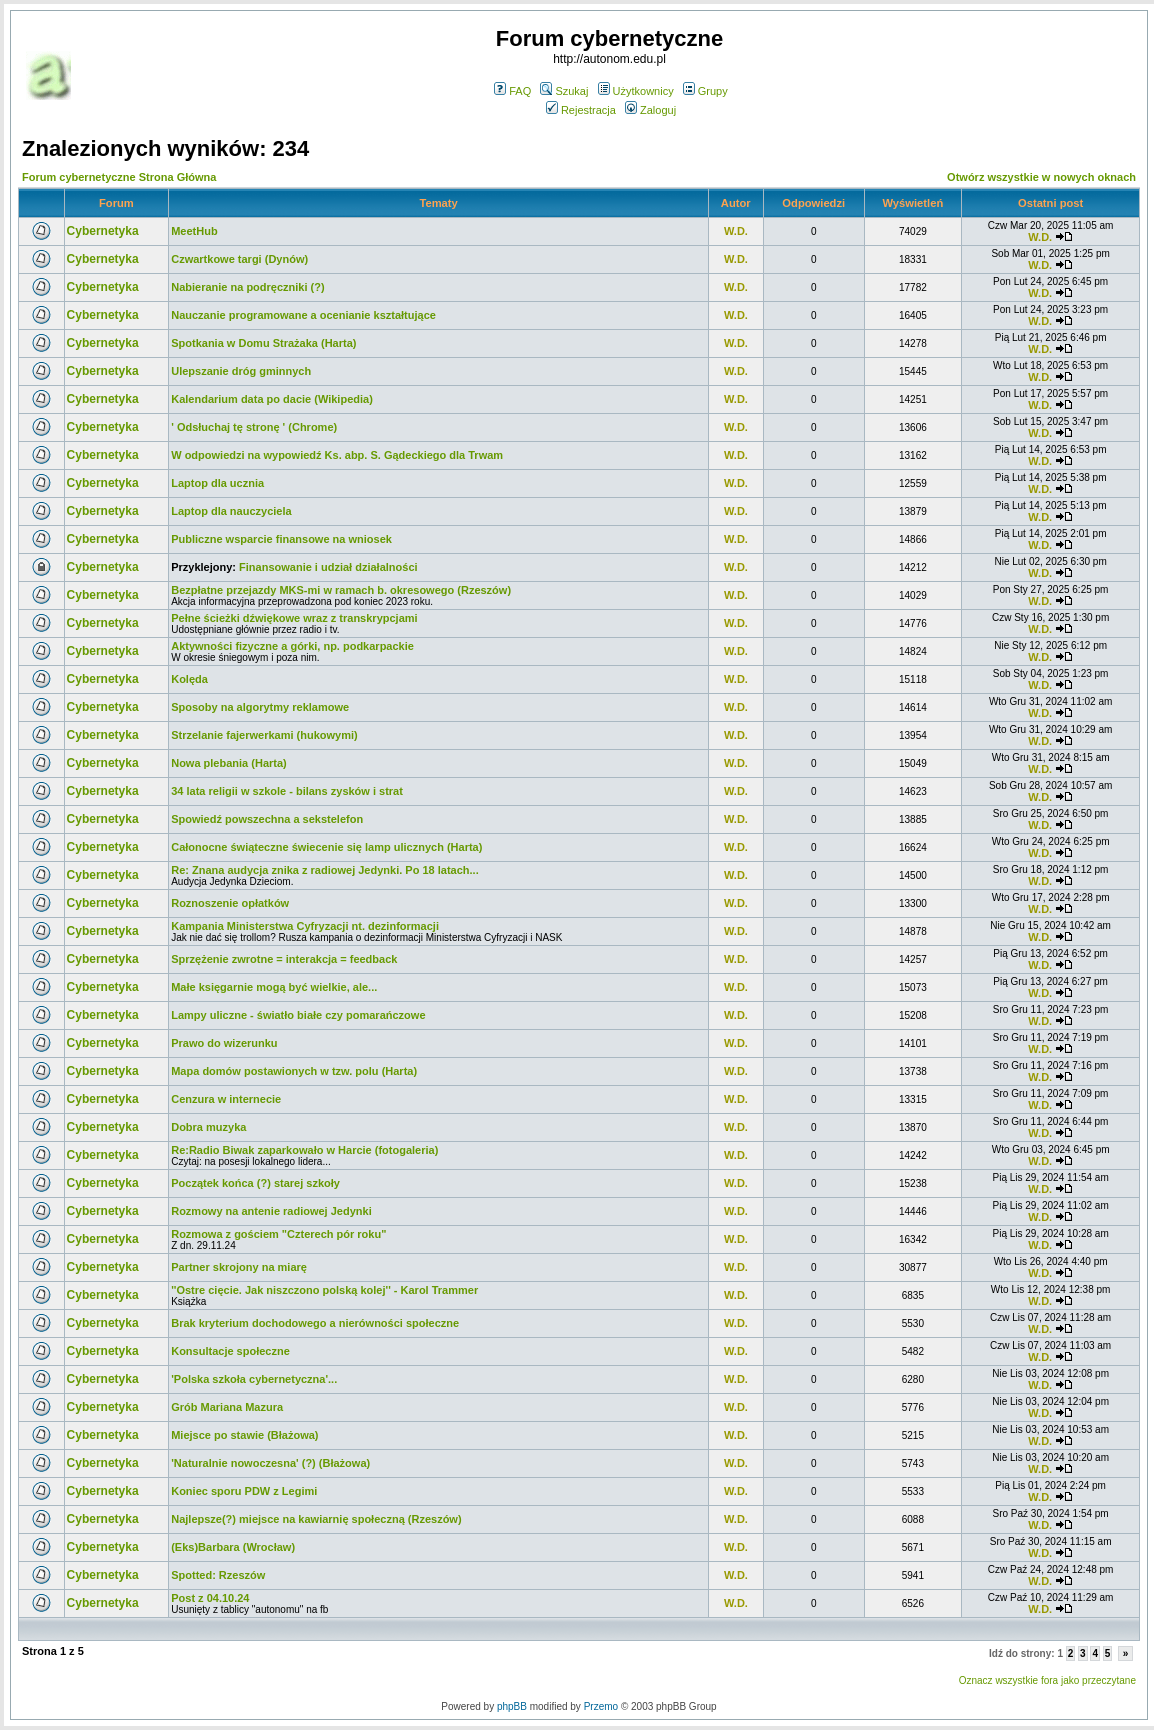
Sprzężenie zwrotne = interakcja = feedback (284, 959)
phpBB (512, 1706)
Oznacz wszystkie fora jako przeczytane (1047, 1680)
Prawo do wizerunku (224, 1043)
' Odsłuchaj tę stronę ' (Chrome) (254, 427)
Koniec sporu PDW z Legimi (244, 1491)
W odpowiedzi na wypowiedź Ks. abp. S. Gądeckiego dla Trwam (337, 455)
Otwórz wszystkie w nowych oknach (1041, 177)
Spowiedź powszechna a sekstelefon (267, 819)
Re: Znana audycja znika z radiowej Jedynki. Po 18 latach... (325, 870)
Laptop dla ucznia (217, 483)
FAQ (512, 91)
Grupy (705, 91)
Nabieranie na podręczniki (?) (247, 287)
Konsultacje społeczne (230, 1351)
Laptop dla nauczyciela (231, 511)
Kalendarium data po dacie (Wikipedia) (272, 399)
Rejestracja (581, 110)
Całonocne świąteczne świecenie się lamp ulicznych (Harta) (326, 847)
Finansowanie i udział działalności (328, 567)
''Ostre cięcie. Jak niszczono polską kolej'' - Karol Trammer (324, 1290)
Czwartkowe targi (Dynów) (239, 259)
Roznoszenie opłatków (230, 903)
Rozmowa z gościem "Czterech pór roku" (278, 1234)
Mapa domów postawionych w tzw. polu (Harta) (294, 1071)
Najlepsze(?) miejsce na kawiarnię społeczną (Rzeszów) (316, 1519)
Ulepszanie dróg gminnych (241, 371)
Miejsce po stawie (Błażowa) (244, 1435)
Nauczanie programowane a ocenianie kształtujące (303, 315)
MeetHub (194, 231)
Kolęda (189, 679)
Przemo (601, 1706)
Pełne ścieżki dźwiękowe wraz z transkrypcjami (294, 618)
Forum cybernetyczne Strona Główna (119, 177)
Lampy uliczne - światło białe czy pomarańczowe (298, 1015)
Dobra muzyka (208, 1127)
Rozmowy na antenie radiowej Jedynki (271, 1211)
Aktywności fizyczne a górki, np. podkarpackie (292, 646)
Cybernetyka (103, 231)
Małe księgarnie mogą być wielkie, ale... (274, 987)
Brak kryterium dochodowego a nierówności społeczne (315, 1323)
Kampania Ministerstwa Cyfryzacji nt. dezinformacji (305, 926)
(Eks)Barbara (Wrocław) (233, 1547)
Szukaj (564, 91)
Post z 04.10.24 (210, 1598)
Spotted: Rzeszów (218, 1575)
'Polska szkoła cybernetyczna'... (254, 1379)
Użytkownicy (636, 91)
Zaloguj (650, 110)
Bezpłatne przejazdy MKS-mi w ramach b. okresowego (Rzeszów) (341, 590)
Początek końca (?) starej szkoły (255, 1183)
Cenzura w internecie (226, 1099)
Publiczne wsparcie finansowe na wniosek (281, 539)
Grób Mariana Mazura (227, 1407)
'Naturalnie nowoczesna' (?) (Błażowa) (270, 1463)
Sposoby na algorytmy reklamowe (260, 707)
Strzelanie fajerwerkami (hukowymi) (264, 735)
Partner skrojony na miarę (239, 1267)
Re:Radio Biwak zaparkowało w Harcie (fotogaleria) (304, 1150)
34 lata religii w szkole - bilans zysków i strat (287, 791)
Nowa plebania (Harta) (229, 763)
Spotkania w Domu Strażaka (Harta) (263, 343)
